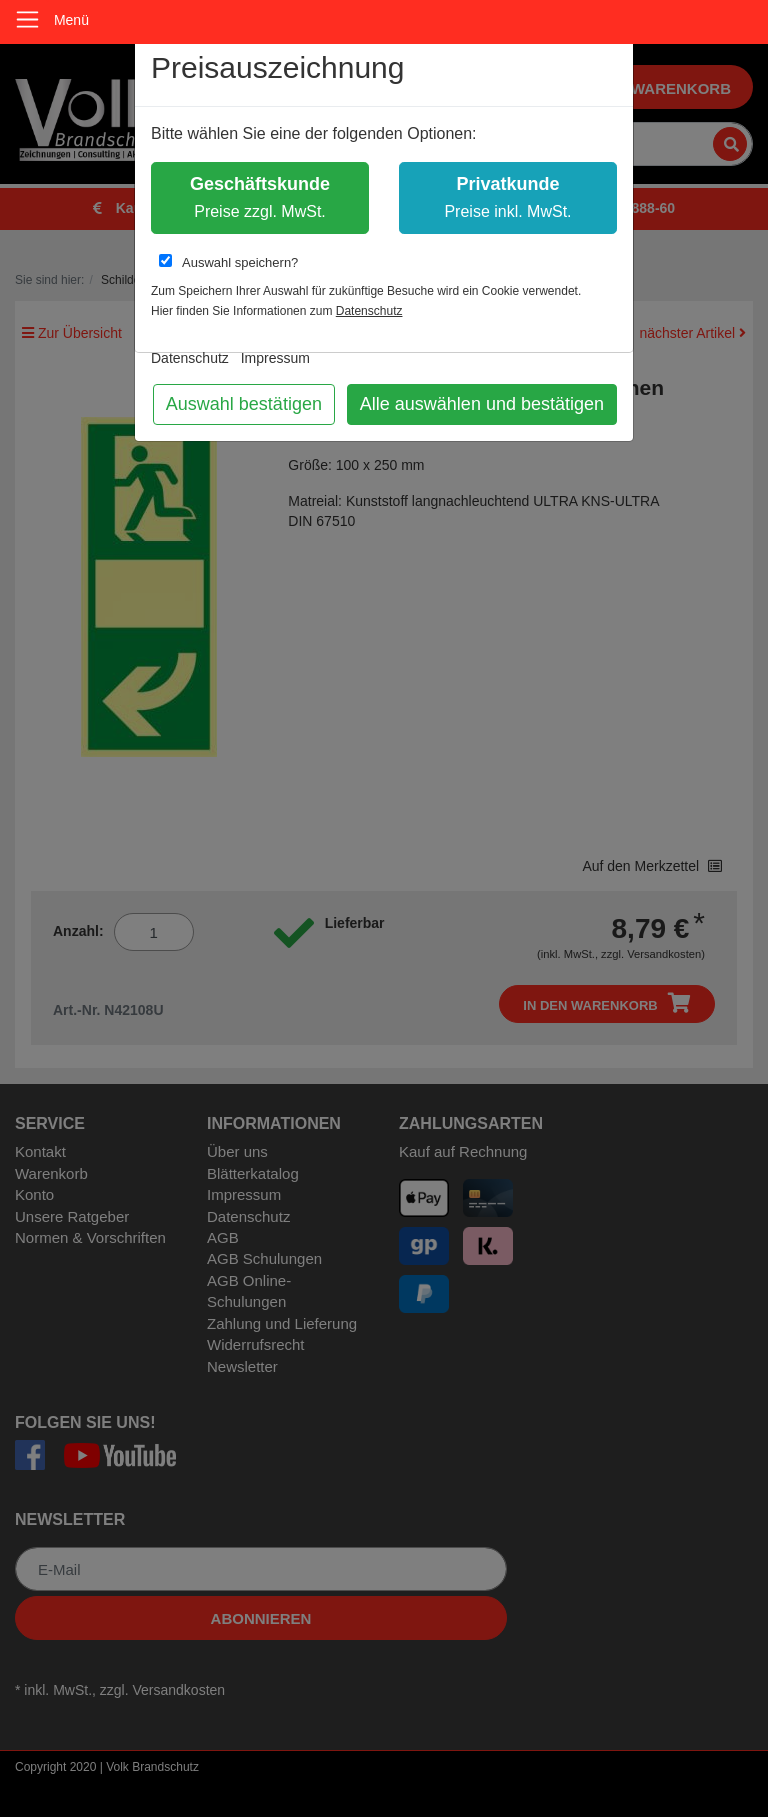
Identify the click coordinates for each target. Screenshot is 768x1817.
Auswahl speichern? (228, 262)
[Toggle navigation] (27, 19)
